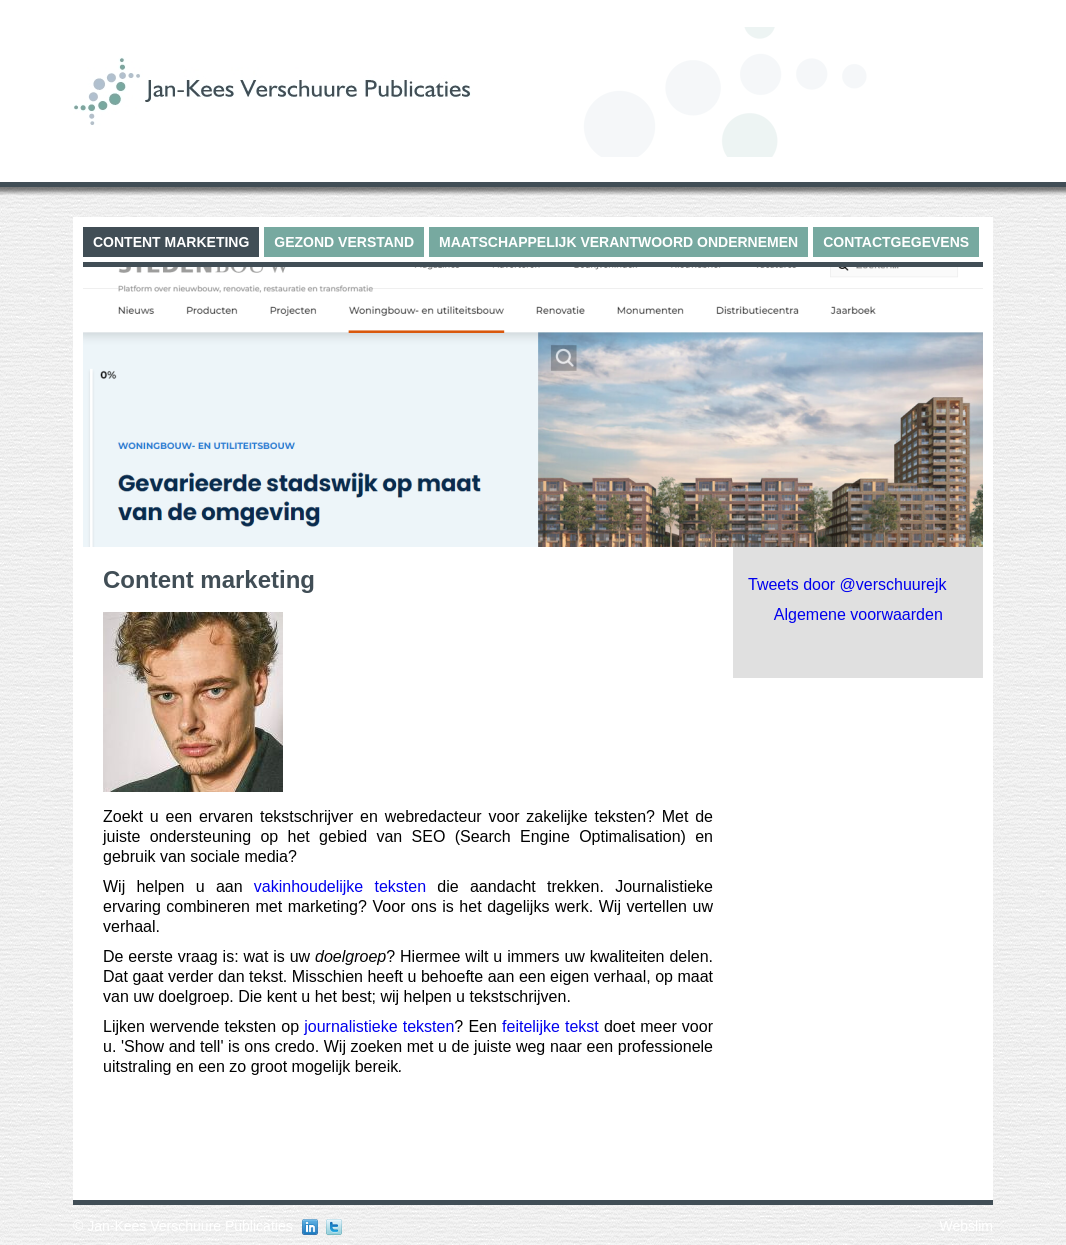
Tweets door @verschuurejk (847, 584)
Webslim (966, 1226)
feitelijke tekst (550, 1026)
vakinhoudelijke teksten (340, 886)
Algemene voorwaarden (858, 614)
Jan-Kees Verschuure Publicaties (189, 1226)
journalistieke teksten (379, 1026)
